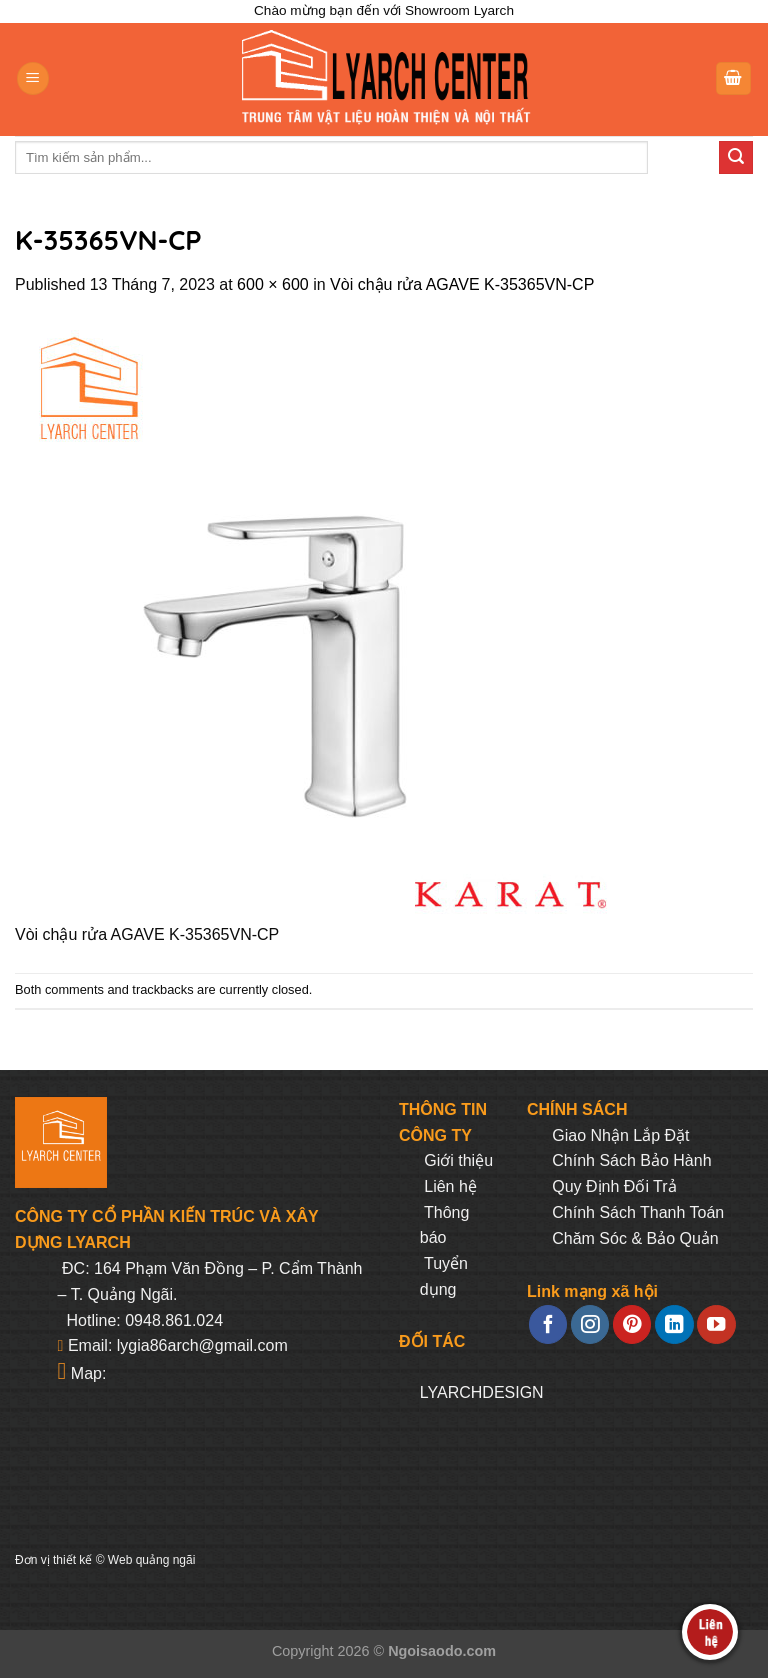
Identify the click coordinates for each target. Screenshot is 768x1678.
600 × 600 (273, 284)
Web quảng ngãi (152, 1560)
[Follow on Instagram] (590, 1324)
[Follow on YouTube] (716, 1324)
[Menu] (33, 78)
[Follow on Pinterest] (632, 1324)
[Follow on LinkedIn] (674, 1324)
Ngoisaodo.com (442, 1651)
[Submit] (736, 158)
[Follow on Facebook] (548, 1324)
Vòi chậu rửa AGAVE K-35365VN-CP (462, 284)
